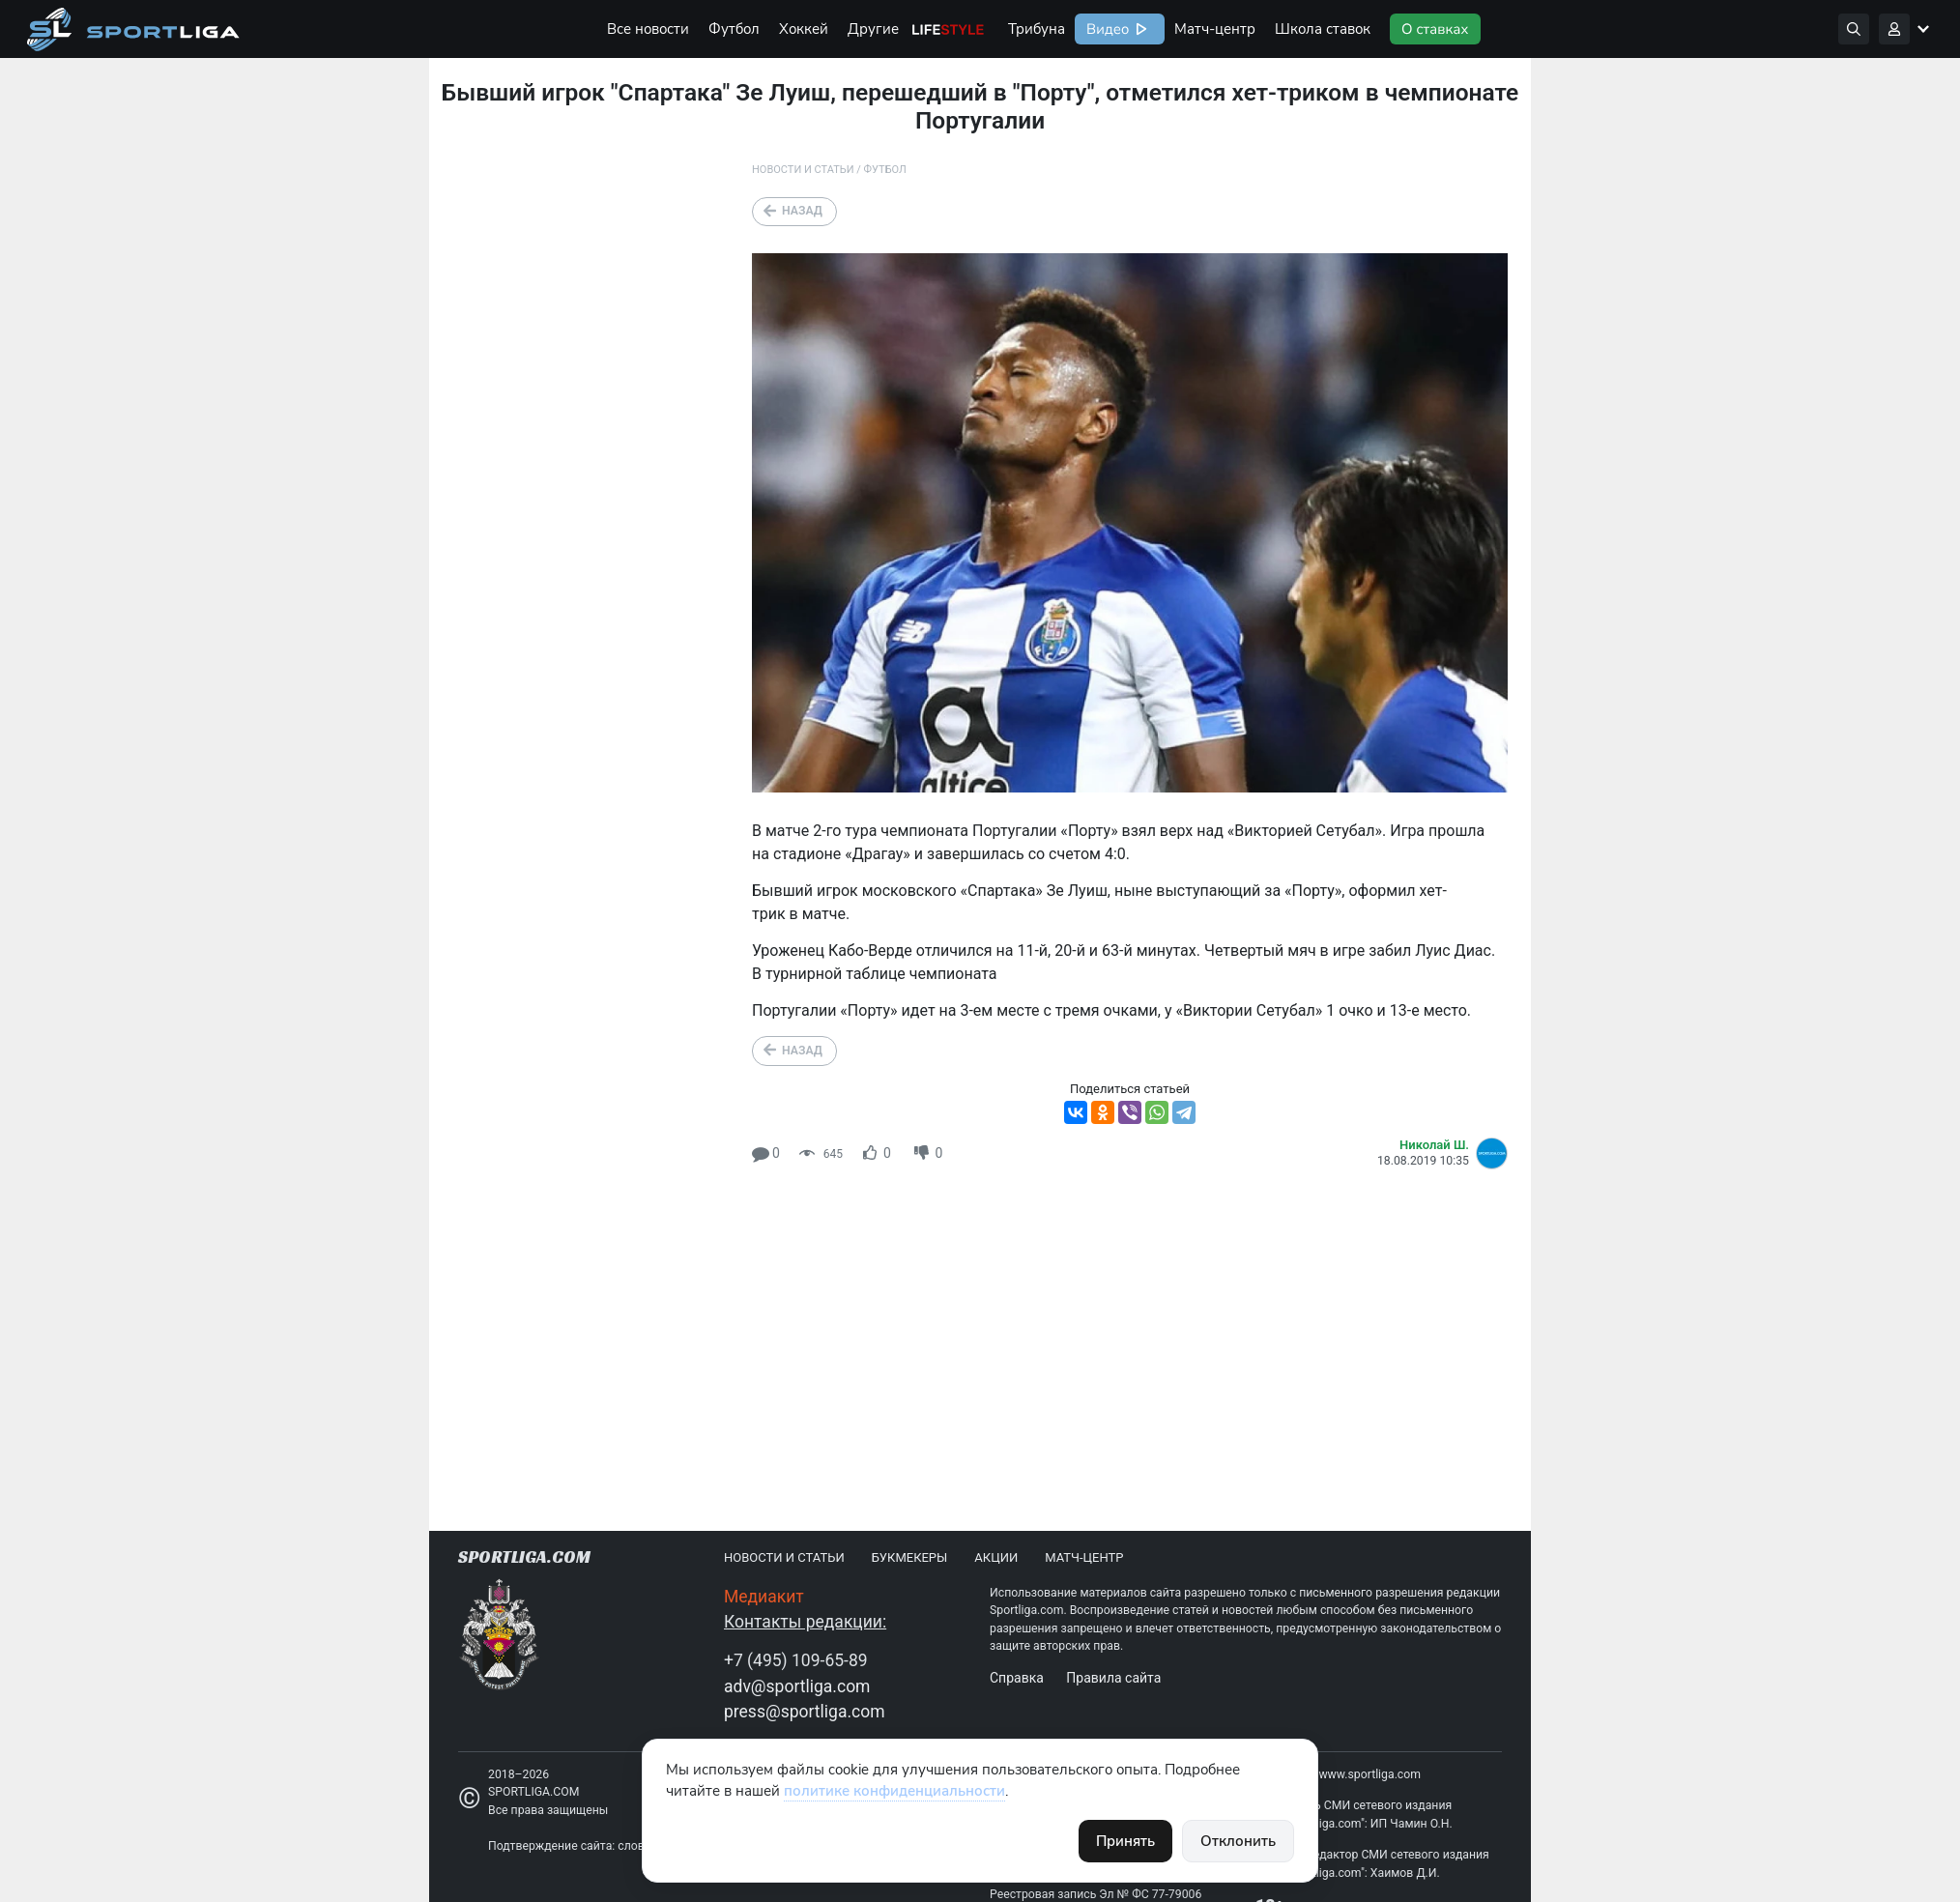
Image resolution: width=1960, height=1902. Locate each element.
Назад (802, 210)
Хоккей (803, 29)
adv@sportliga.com (797, 1686)
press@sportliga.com (804, 1711)
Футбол (734, 29)
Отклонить (1238, 1841)
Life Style (948, 29)
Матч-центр (1214, 29)
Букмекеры (910, 1557)
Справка (1017, 1678)
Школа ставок (1322, 29)
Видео (1105, 29)
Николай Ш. (1434, 1145)
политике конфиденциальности (894, 1791)
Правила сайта (1113, 1678)
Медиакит (764, 1596)
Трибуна (1036, 29)
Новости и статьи (803, 169)
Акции (996, 1557)
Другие (873, 29)
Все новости (648, 29)
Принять (1125, 1841)
